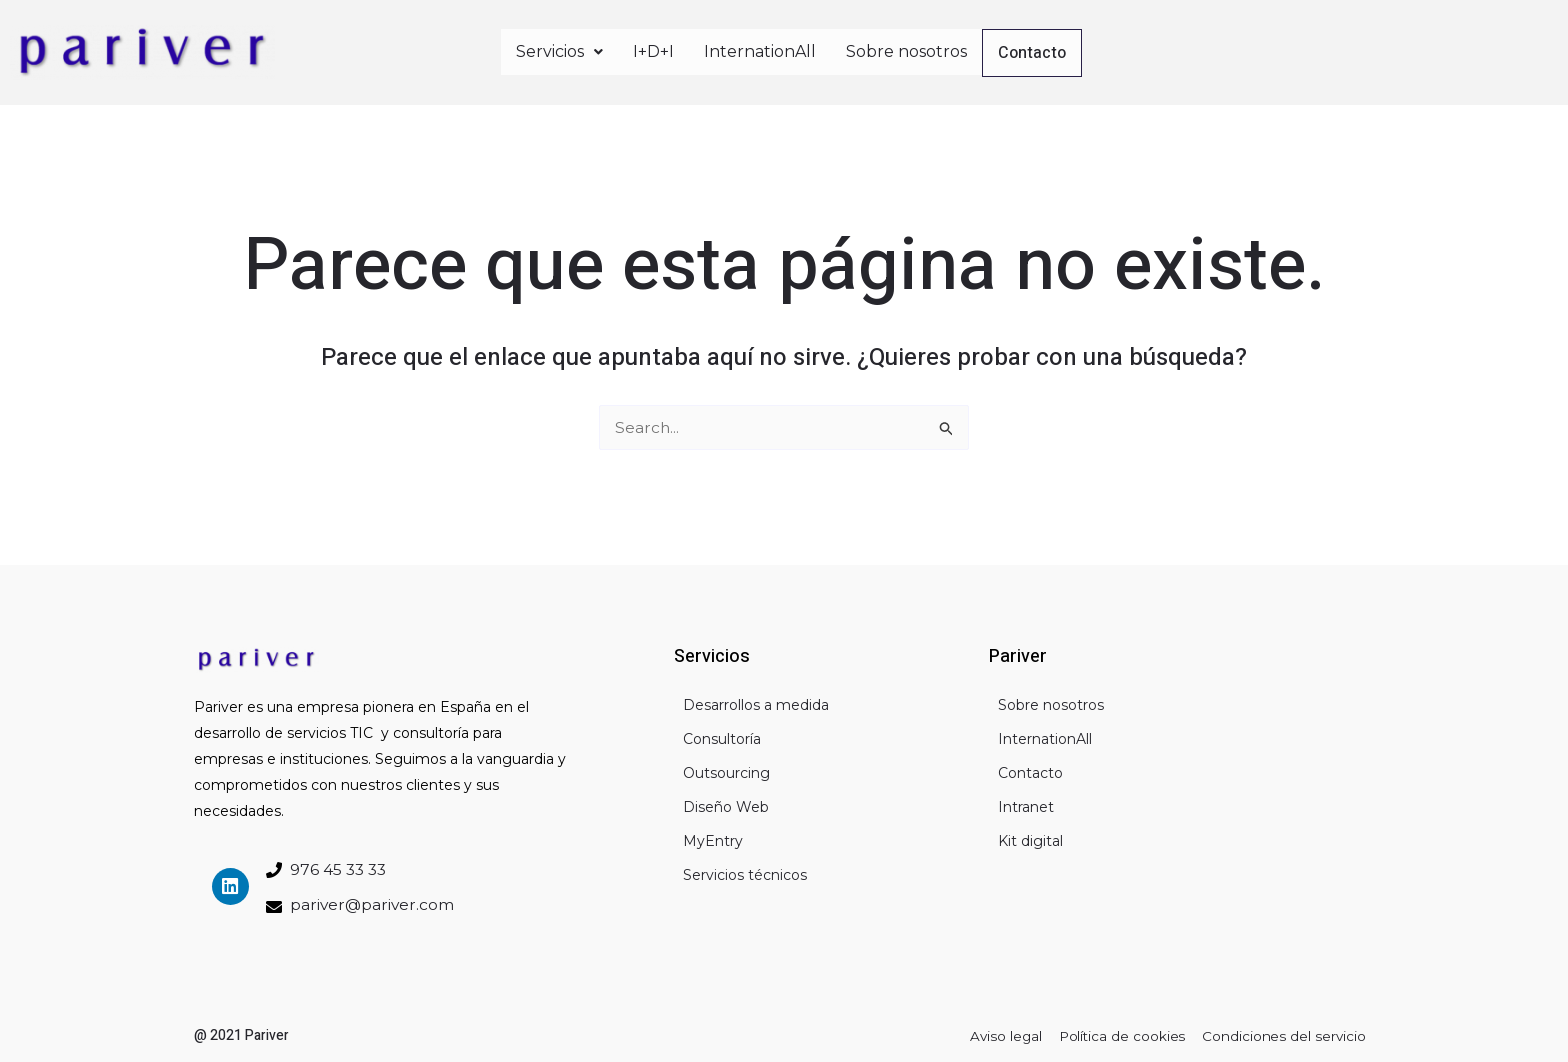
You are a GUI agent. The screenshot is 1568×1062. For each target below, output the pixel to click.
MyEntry (713, 838)
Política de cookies (1116, 1035)
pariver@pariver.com (373, 902)
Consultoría (722, 736)
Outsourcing (726, 770)
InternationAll (760, 50)
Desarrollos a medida (756, 702)
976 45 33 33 (340, 867)
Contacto (1033, 53)
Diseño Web (726, 804)
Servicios (559, 50)
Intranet (1026, 804)
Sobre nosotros (906, 50)
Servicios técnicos (745, 872)
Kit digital (1030, 838)
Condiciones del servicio (1282, 1035)
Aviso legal (996, 1035)
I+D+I (653, 50)
